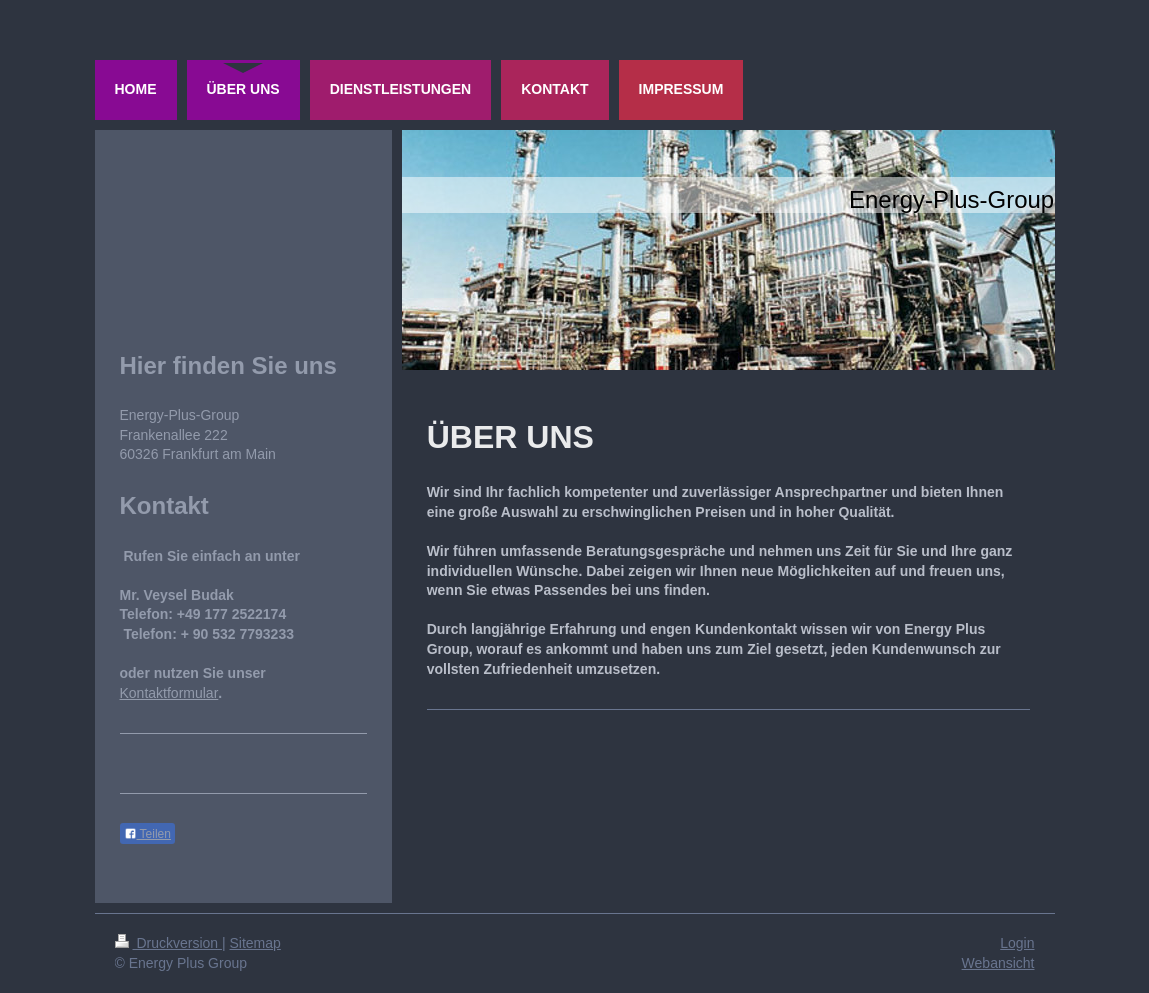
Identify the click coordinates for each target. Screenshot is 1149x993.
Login (1017, 943)
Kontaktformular (169, 693)
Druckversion (168, 943)
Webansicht (998, 963)
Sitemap (255, 943)
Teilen (147, 834)
